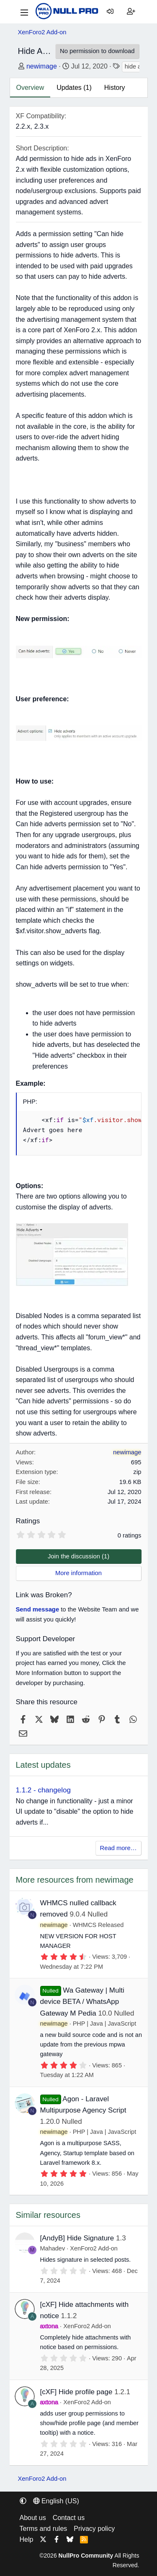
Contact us (69, 2517)
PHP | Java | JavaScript (104, 2023)
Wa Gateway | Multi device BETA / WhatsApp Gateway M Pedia (82, 2001)
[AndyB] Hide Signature (77, 2238)
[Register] (131, 11)
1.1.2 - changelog (43, 1790)
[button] (23, 2501)
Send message (37, 1609)
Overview (30, 87)
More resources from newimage (75, 1879)
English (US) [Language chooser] (56, 2501)
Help (26, 2539)
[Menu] (24, 11)
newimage (41, 66)
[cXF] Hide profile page (76, 2392)
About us (33, 2517)
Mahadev (52, 2248)
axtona (49, 2326)
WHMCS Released (98, 1925)
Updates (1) (74, 87)
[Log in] (110, 11)
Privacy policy (94, 2528)
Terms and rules (43, 2528)
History (114, 87)
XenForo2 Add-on (94, 2248)
